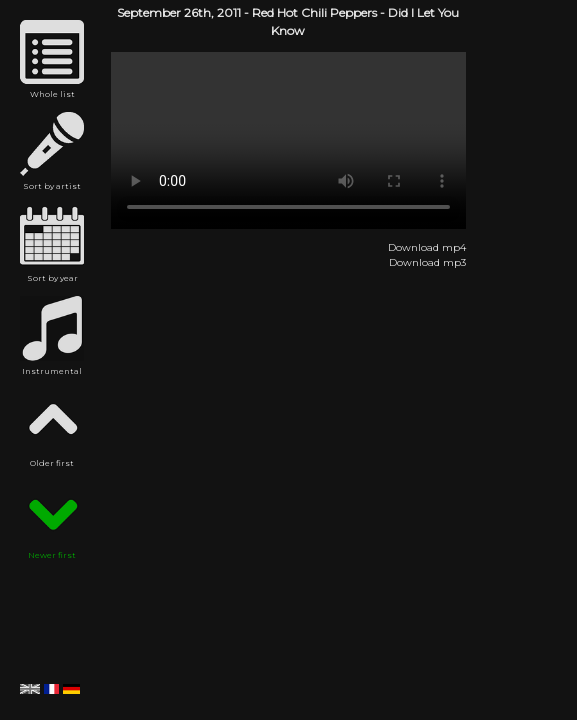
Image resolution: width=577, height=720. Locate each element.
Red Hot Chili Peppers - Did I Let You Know (288, 140)
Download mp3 (427, 262)
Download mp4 (427, 247)
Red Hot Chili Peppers (314, 12)
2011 (229, 12)
